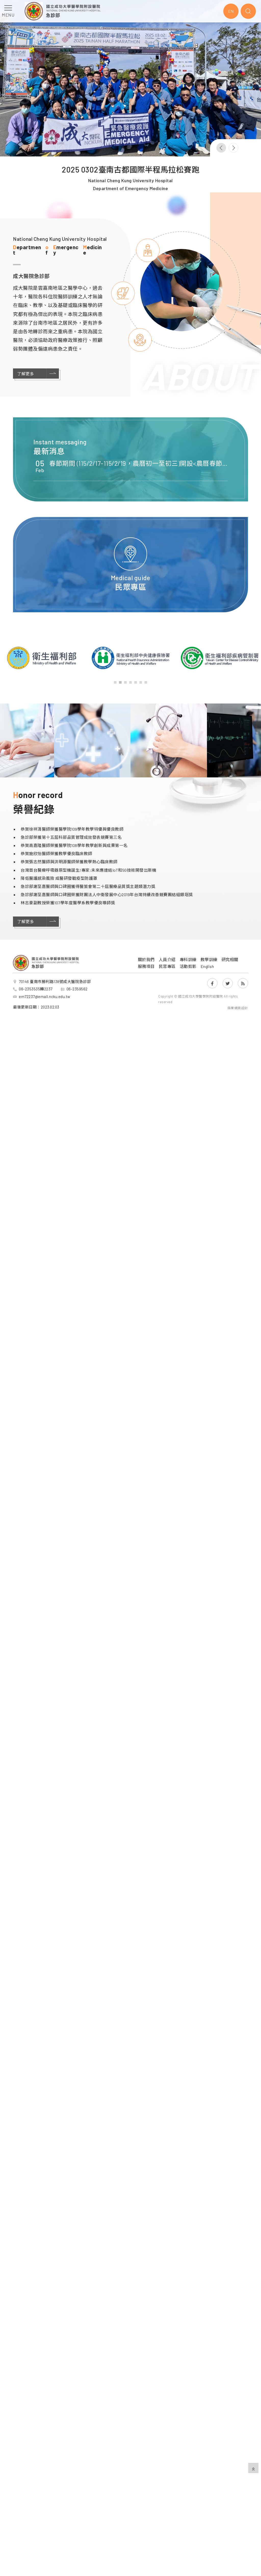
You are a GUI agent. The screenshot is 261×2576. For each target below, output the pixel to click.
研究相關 (229, 974)
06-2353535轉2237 (36, 1004)
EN (231, 11)
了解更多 (38, 373)
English (207, 981)
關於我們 (146, 974)
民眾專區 (167, 981)
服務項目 (146, 981)
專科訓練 (188, 974)
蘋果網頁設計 (237, 1023)
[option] (130, 96)
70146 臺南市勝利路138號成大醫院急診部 (55, 996)
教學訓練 (209, 974)
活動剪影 (188, 981)
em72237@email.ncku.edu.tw (44, 1011)
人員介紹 (167, 974)
